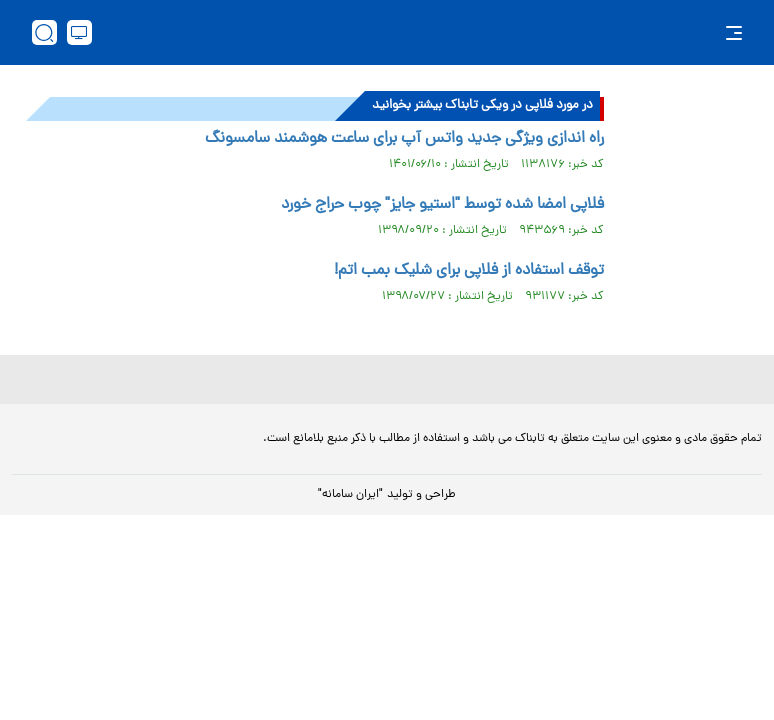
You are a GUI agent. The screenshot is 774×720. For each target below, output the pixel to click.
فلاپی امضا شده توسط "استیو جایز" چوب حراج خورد (442, 205)
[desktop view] (79, 32)
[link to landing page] (397, 32)
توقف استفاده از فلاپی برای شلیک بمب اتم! (469, 271)
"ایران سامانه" (350, 495)
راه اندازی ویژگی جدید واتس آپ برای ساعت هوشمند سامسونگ (404, 139)
